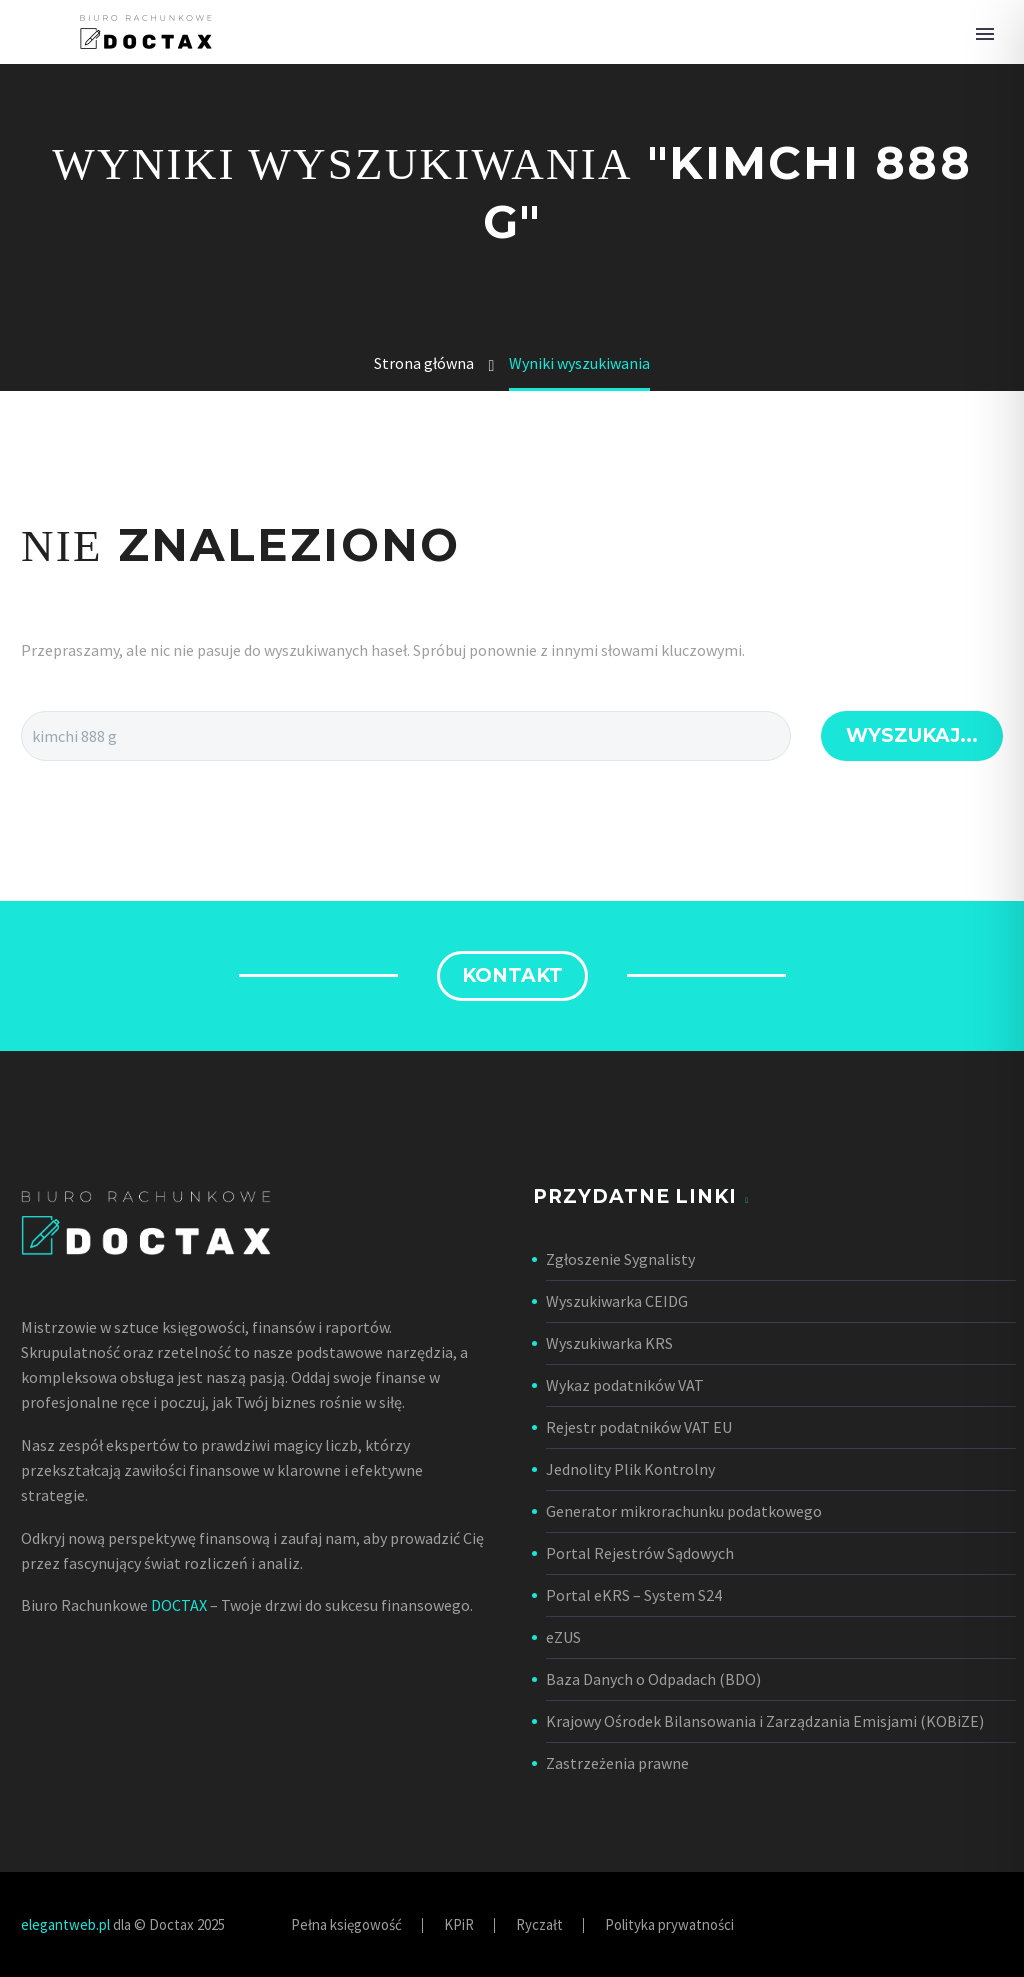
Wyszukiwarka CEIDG (617, 1301)
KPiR (459, 1925)
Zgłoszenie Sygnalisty (620, 1259)
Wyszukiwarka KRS (609, 1343)
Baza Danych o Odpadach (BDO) (653, 1679)
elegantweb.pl (65, 1924)
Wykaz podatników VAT (625, 1385)
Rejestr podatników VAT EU (639, 1427)
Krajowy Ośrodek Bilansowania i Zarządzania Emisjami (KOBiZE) (765, 1721)
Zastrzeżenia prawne (617, 1763)
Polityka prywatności (669, 1925)
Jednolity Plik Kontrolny (630, 1469)
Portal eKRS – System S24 (634, 1595)
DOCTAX (179, 1605)
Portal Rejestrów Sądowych (640, 1553)
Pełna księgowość (346, 1925)
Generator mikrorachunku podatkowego (684, 1511)
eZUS (563, 1637)
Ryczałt (539, 1925)
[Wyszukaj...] (406, 736)
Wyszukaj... (912, 735)
